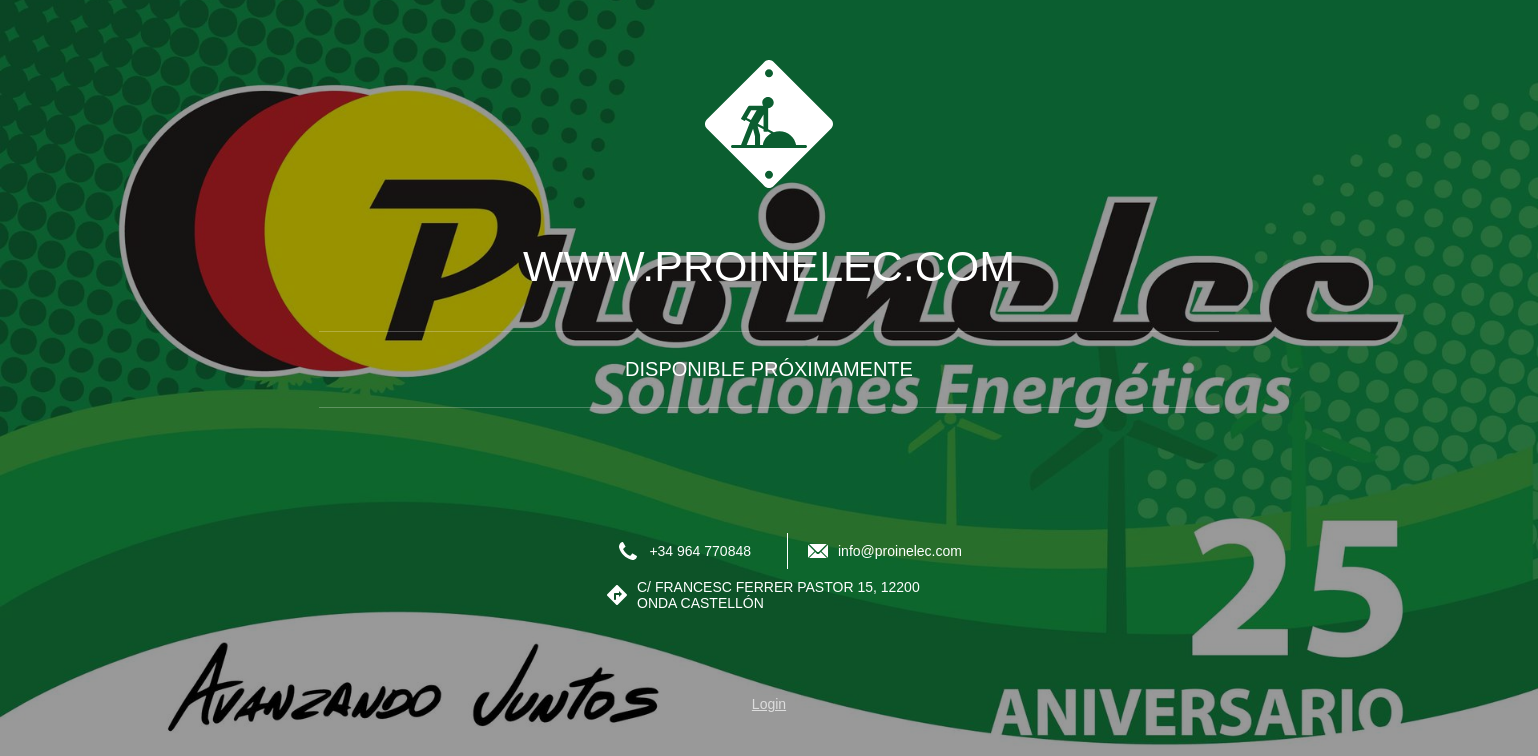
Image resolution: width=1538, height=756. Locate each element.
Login (769, 704)
